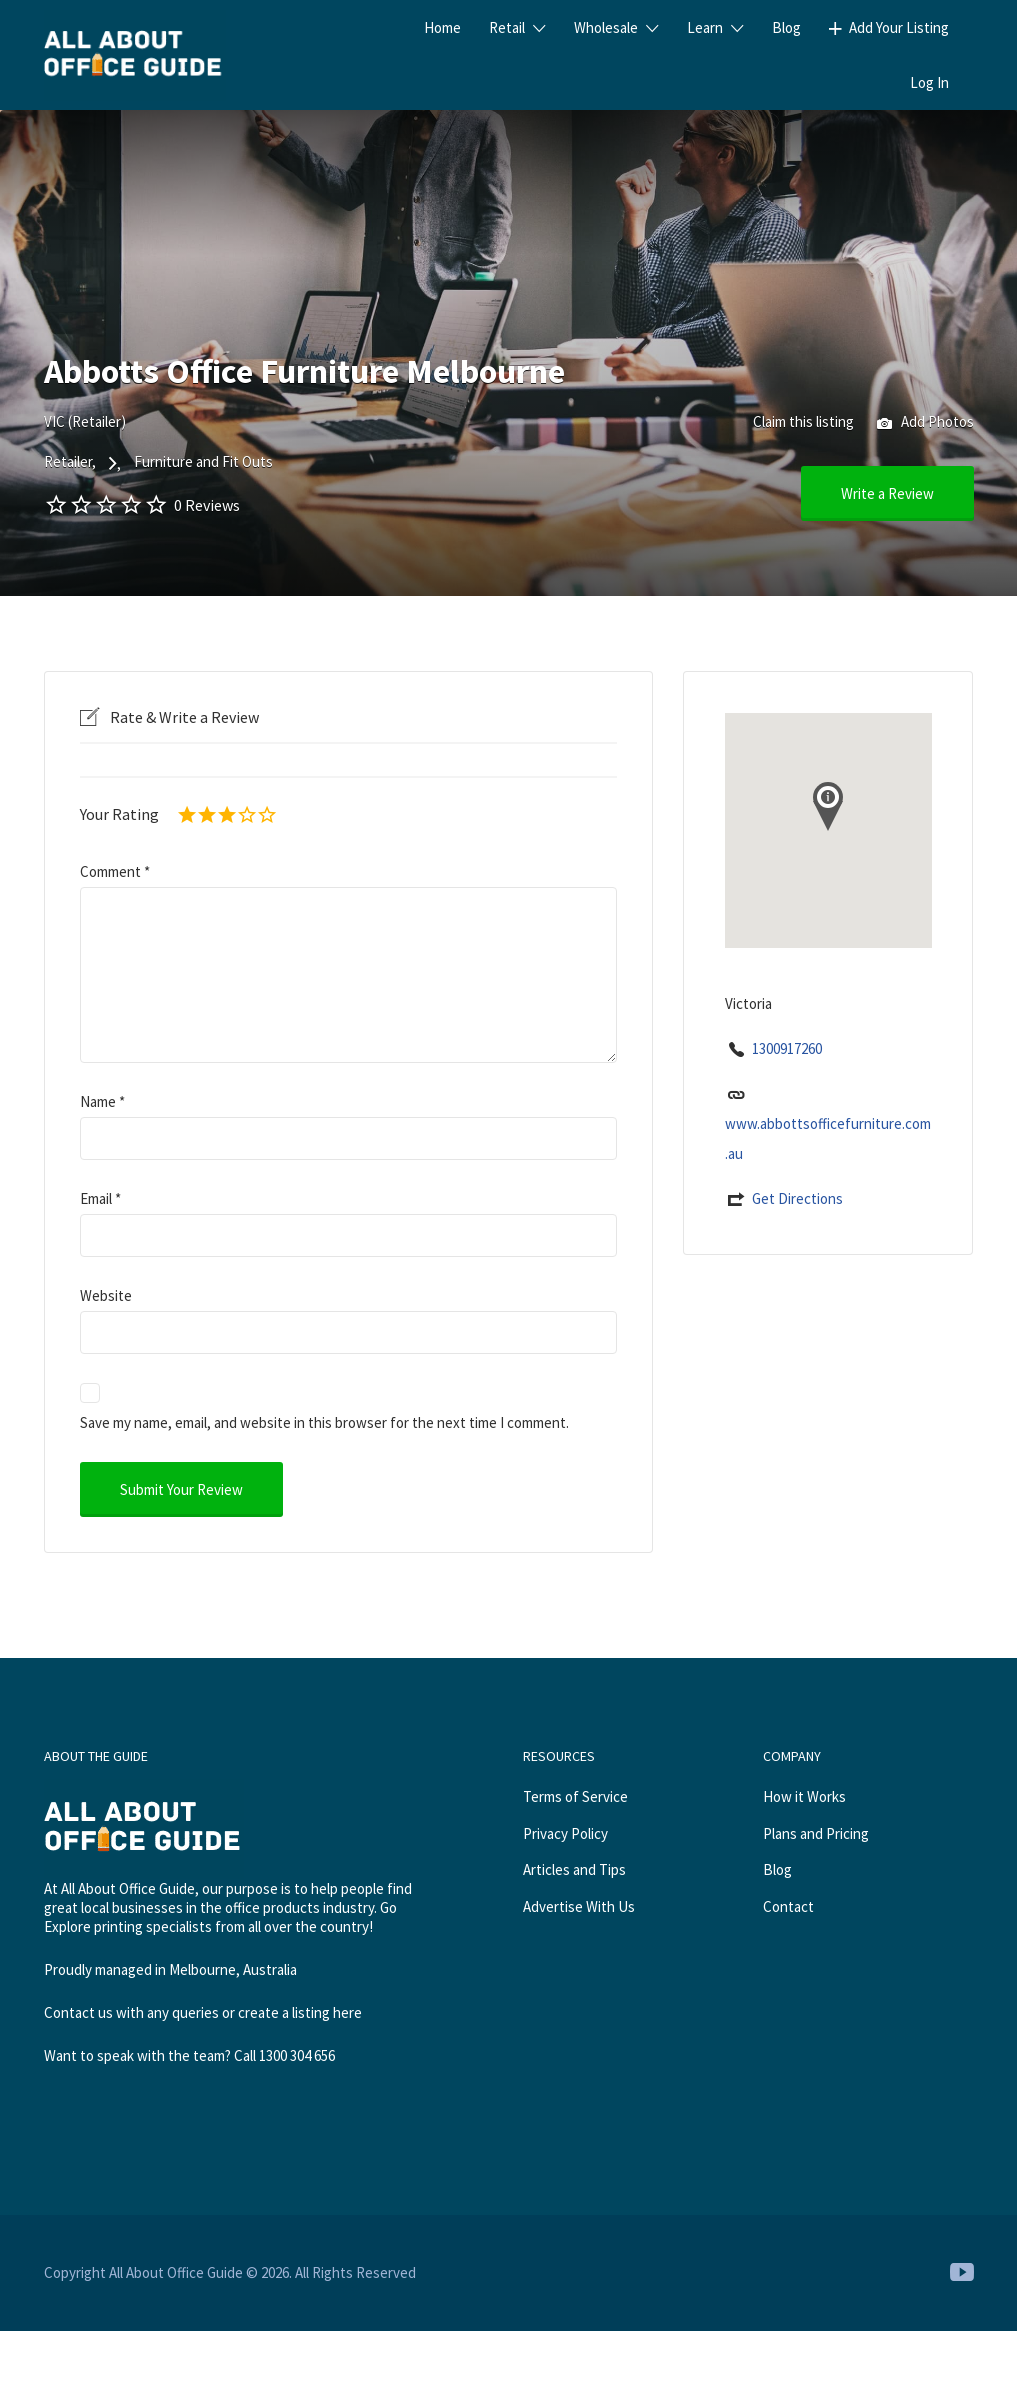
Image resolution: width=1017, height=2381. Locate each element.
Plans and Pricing (816, 1833)
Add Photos (925, 423)
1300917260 (787, 1048)
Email (100, 1198)
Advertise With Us (579, 1906)
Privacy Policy (565, 1833)
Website (106, 1295)
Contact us (78, 2012)
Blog (786, 27)
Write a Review (887, 493)
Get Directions (797, 1198)
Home (442, 27)
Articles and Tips (574, 1869)
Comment (115, 871)
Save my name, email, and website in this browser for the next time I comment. (324, 1422)
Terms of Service (575, 1796)
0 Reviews (207, 505)
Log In (929, 82)
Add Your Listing (899, 27)
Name (102, 1101)
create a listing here (300, 2012)
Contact (788, 1906)
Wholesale (606, 27)
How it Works (804, 1796)
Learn (705, 27)
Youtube (962, 2272)
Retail (507, 27)
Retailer (68, 461)
